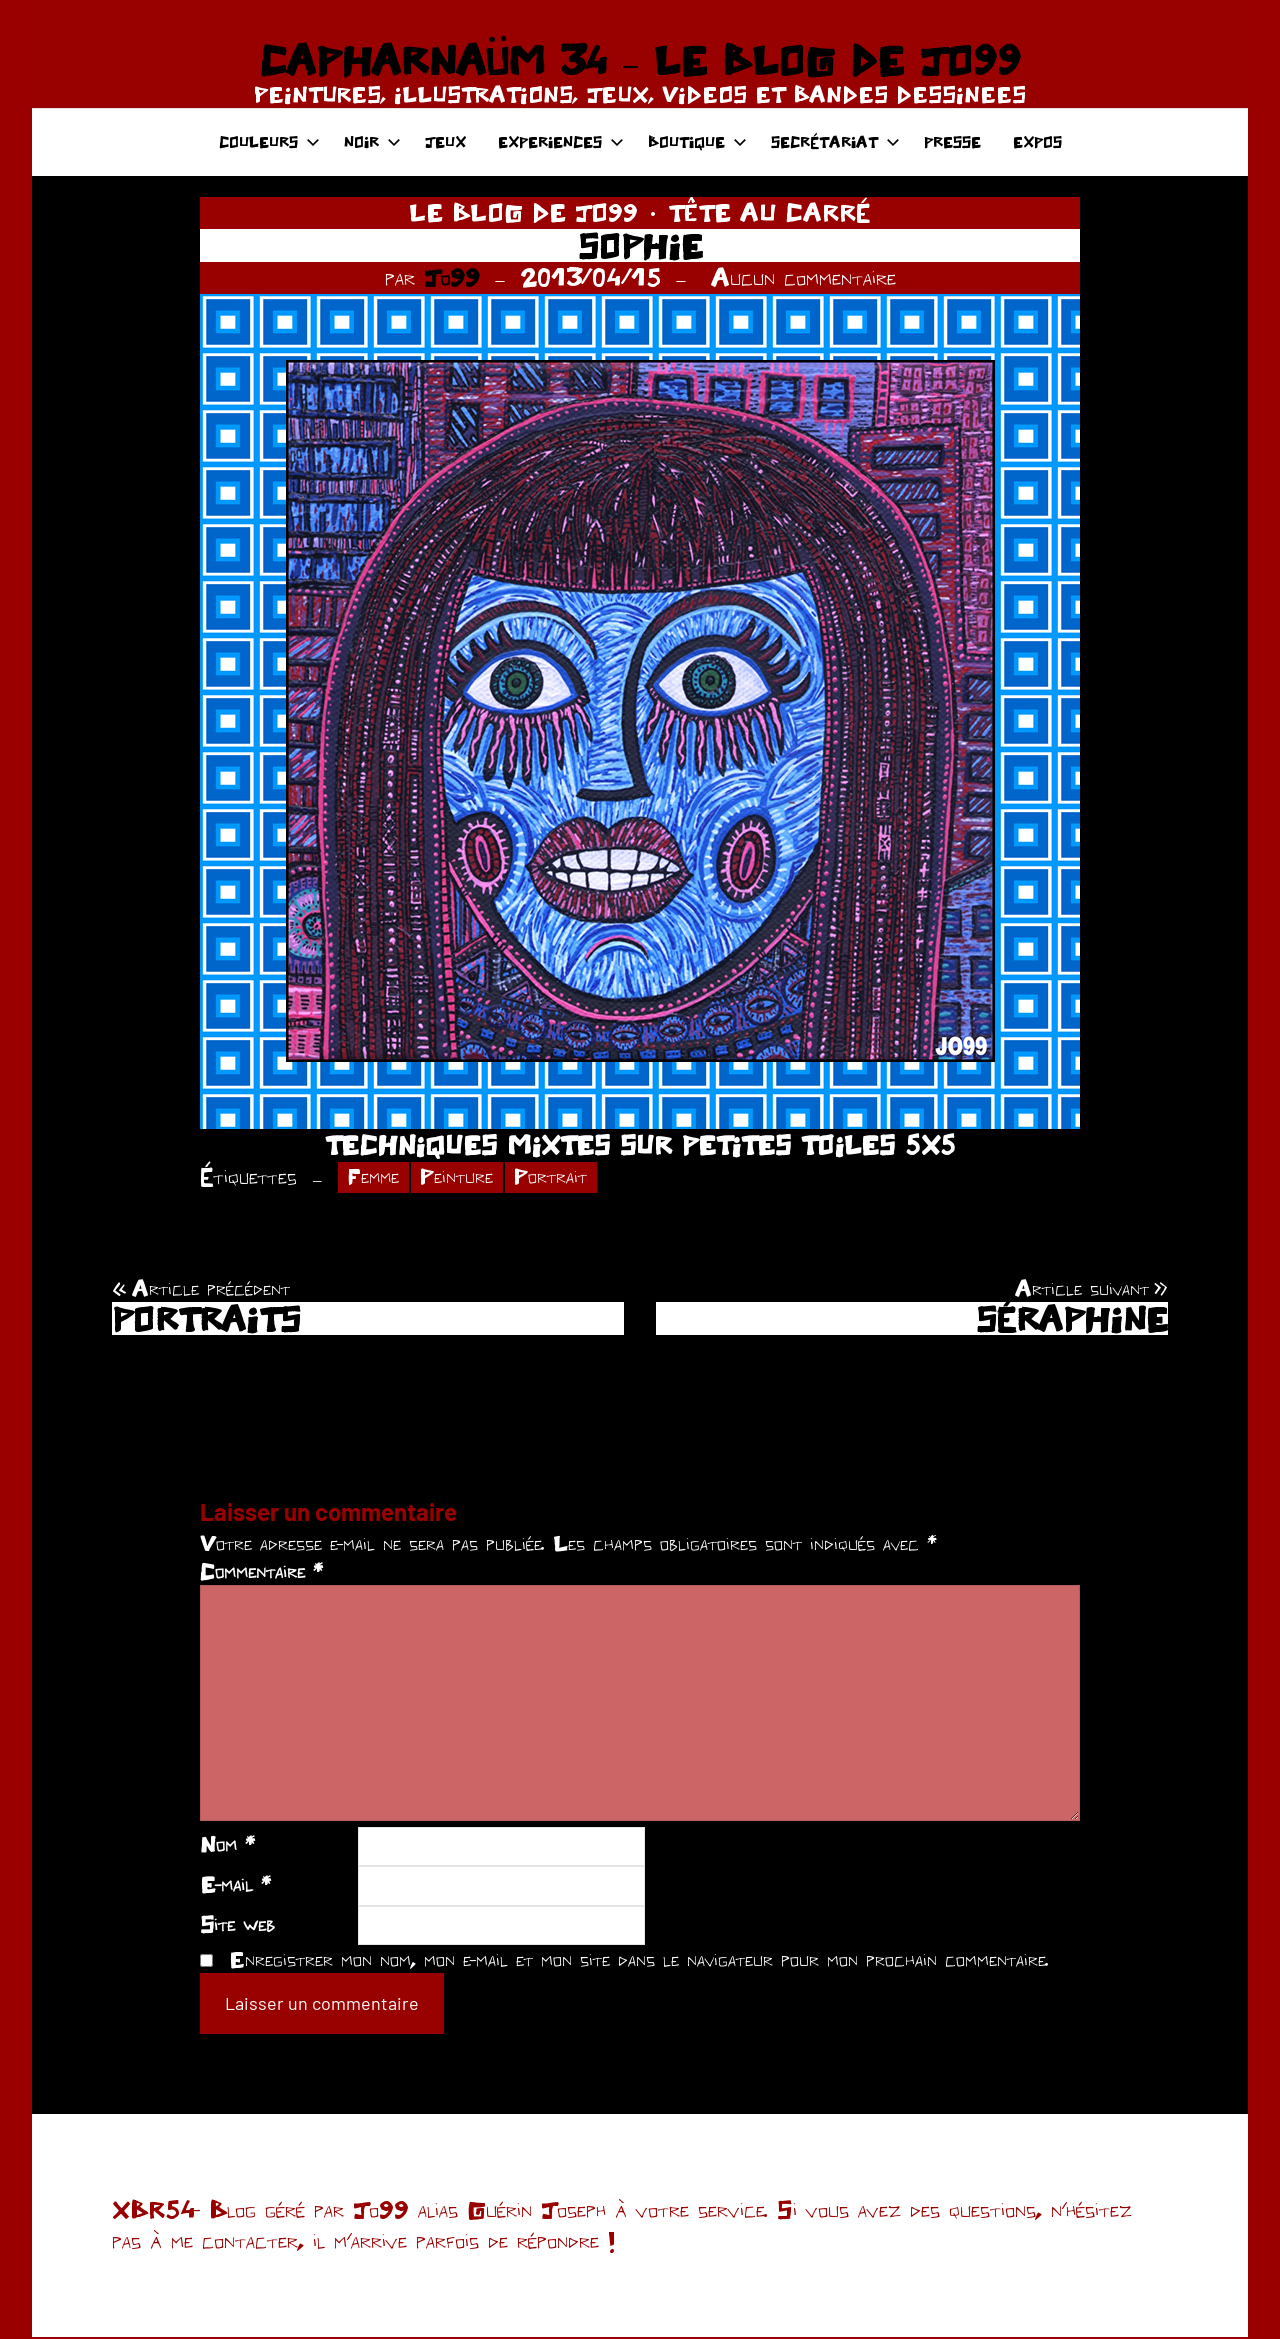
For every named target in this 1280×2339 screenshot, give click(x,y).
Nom (227, 1847)
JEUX (445, 141)
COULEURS (269, 141)
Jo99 (452, 277)
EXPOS (1037, 141)
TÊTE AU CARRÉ (769, 212)
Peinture (466, 1178)
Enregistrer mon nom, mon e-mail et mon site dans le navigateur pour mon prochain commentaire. (639, 1962)
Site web (237, 1926)
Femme (376, 1178)
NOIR (372, 141)
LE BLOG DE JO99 (523, 212)
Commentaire (261, 1573)
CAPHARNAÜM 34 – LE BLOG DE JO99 (639, 60)
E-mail (235, 1886)
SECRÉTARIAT (835, 141)
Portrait (566, 1178)
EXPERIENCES (561, 141)
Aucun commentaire (803, 277)
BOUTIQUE (697, 141)
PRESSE (952, 141)
